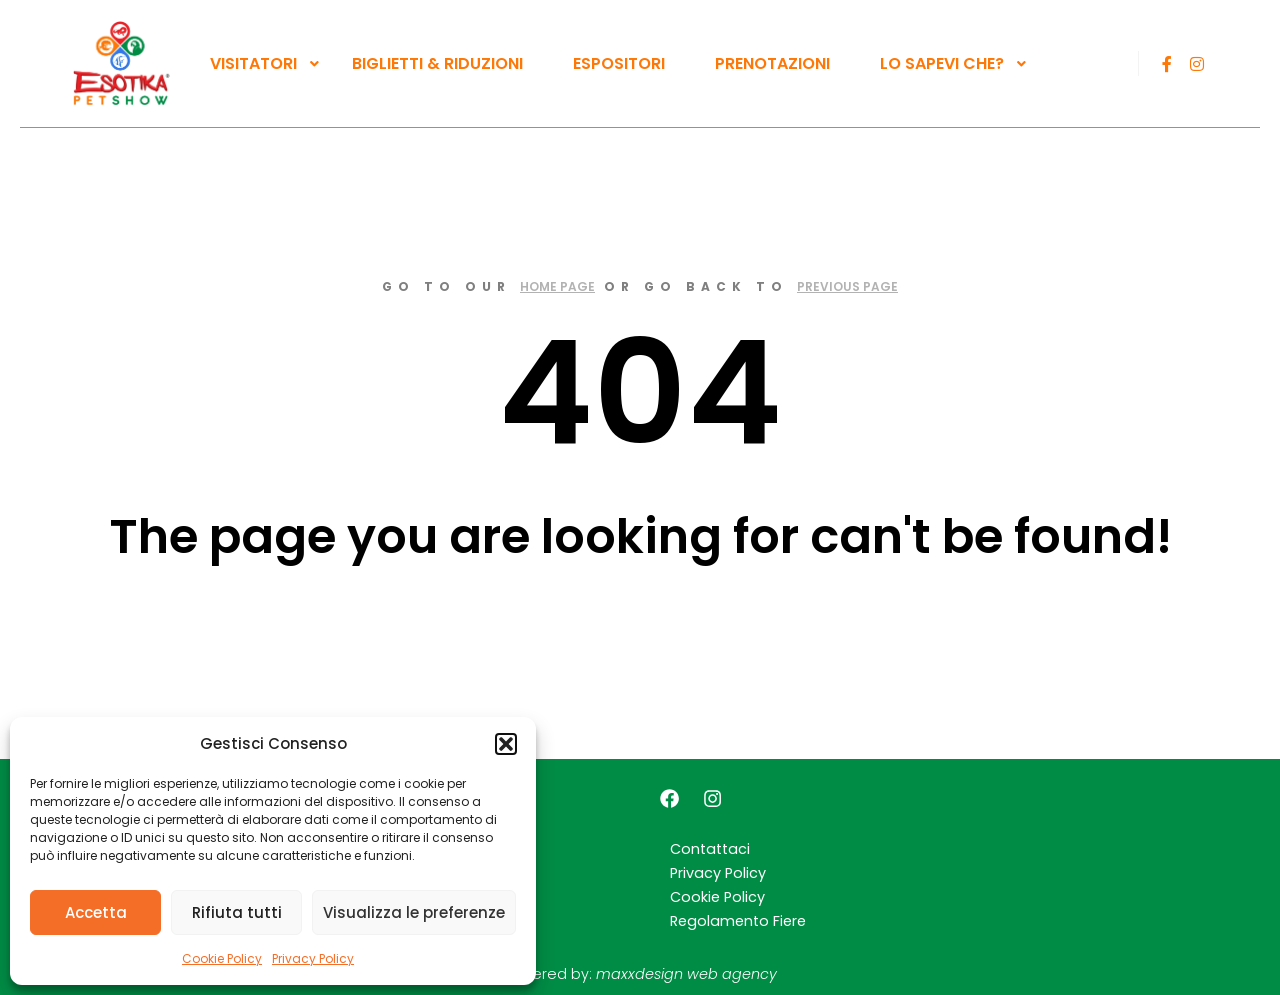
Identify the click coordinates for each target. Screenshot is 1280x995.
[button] (506, 744)
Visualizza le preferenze (414, 912)
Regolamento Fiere (738, 921)
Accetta (96, 912)
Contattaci (710, 849)
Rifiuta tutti (237, 912)
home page (557, 286)
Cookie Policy (222, 958)
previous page (847, 286)
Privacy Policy (313, 958)
